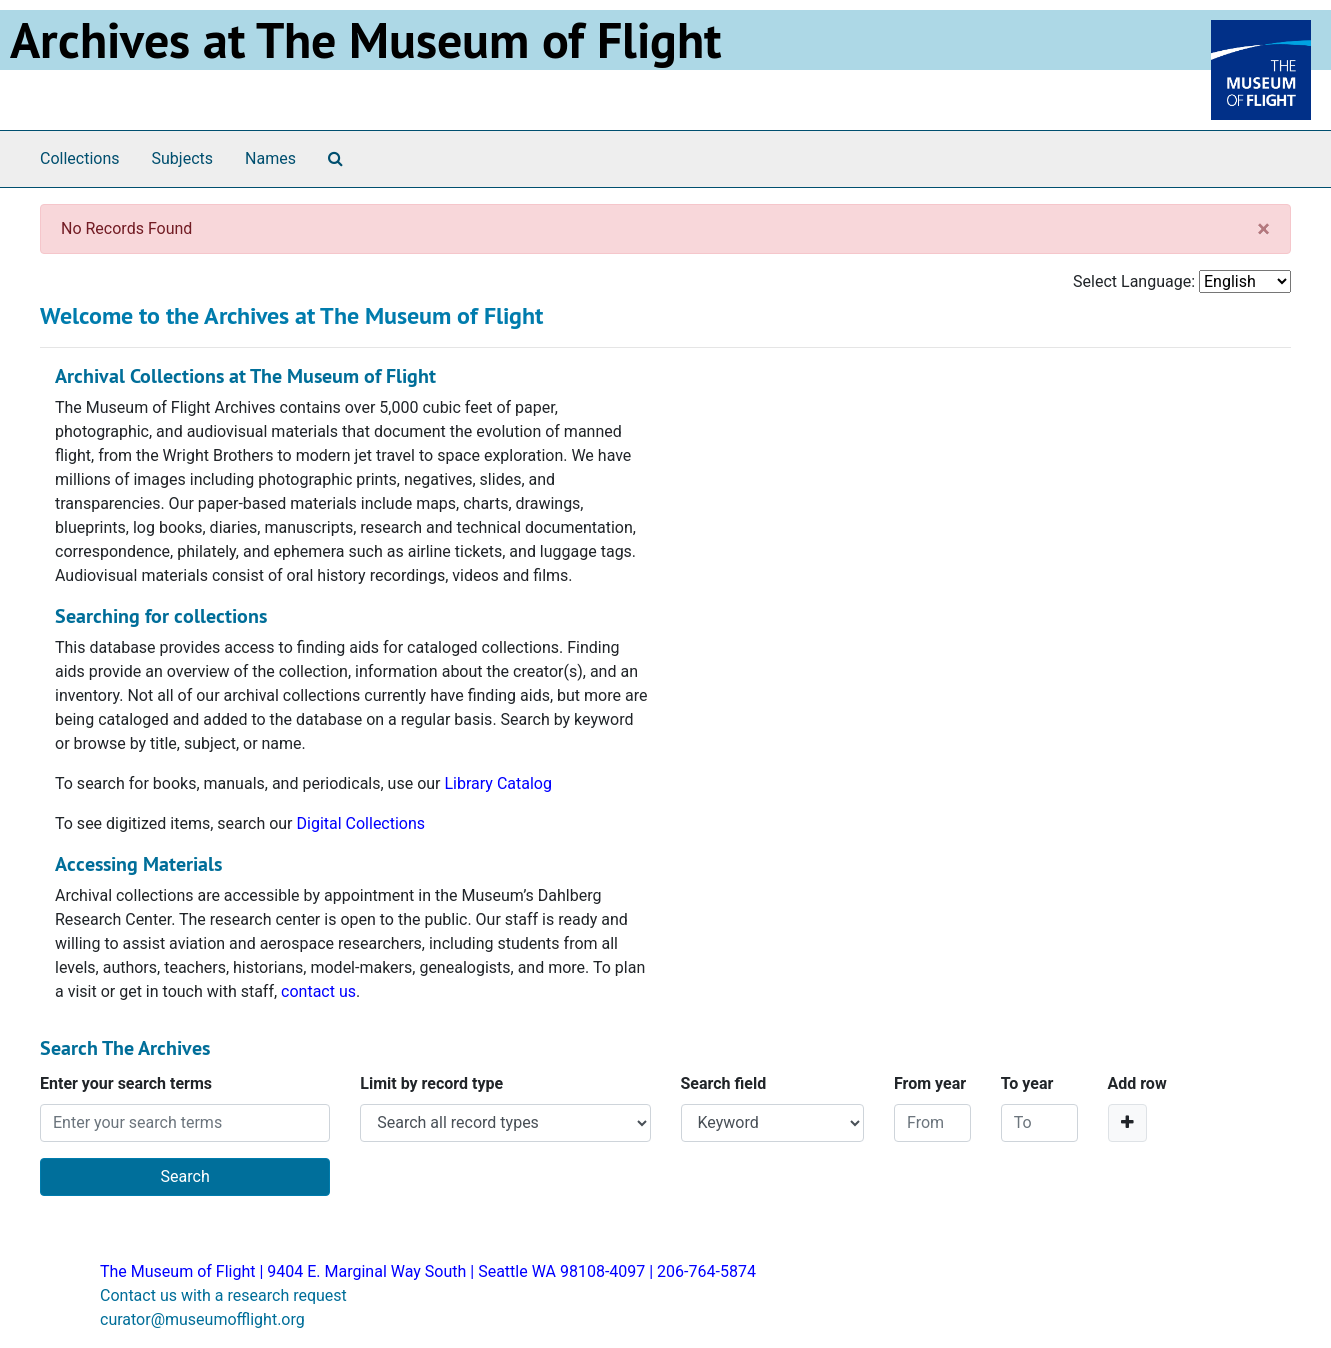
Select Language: (1134, 281)
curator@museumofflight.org (202, 1319)
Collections (80, 158)
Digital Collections (361, 823)
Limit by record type (431, 1083)
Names (270, 158)
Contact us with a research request (223, 1295)
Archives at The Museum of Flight (365, 40)
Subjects (182, 158)
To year (1027, 1083)
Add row (1137, 1083)
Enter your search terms (126, 1083)
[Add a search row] (1127, 1123)
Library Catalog (497, 783)
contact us (318, 991)
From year (930, 1083)
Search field (724, 1083)
